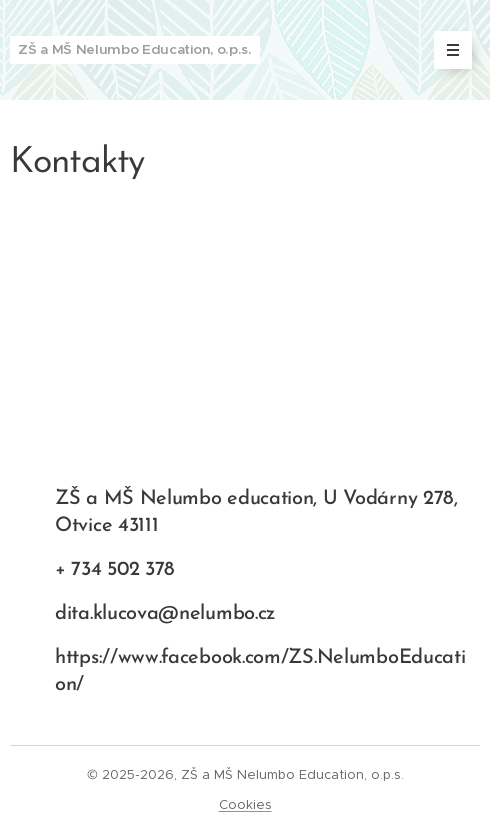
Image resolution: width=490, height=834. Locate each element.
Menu (446, 50)
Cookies (245, 804)
